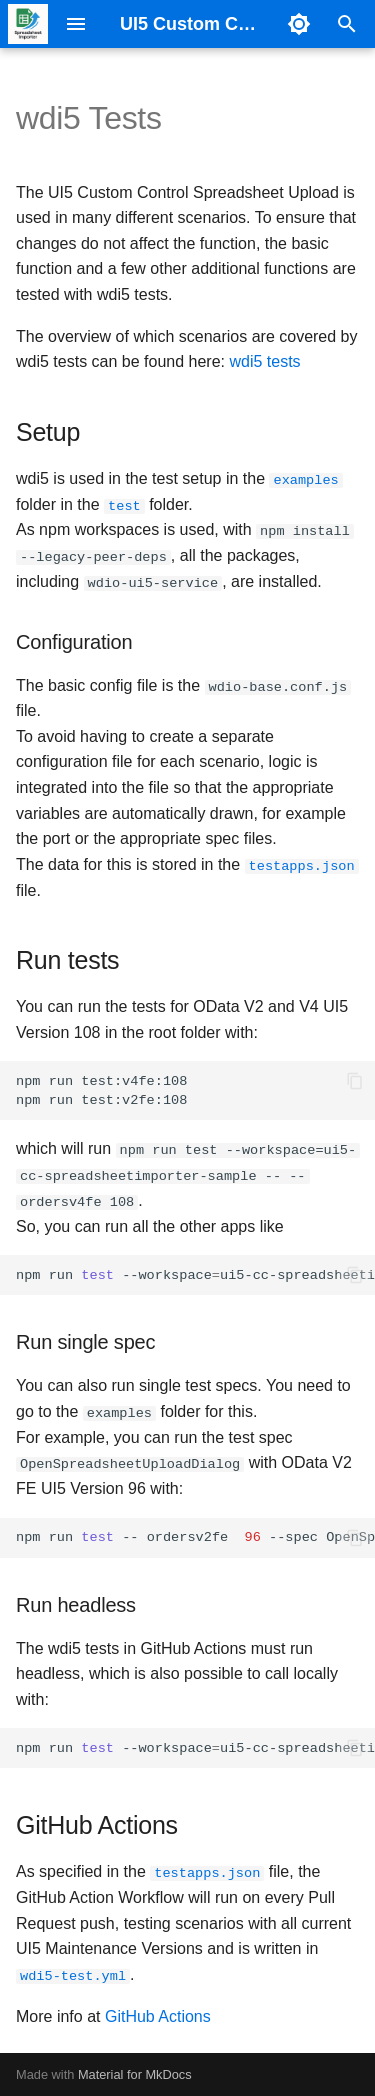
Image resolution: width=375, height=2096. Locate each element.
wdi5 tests (264, 361)
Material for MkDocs (135, 2073)
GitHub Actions (158, 2014)
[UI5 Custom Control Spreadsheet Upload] (28, 24)
